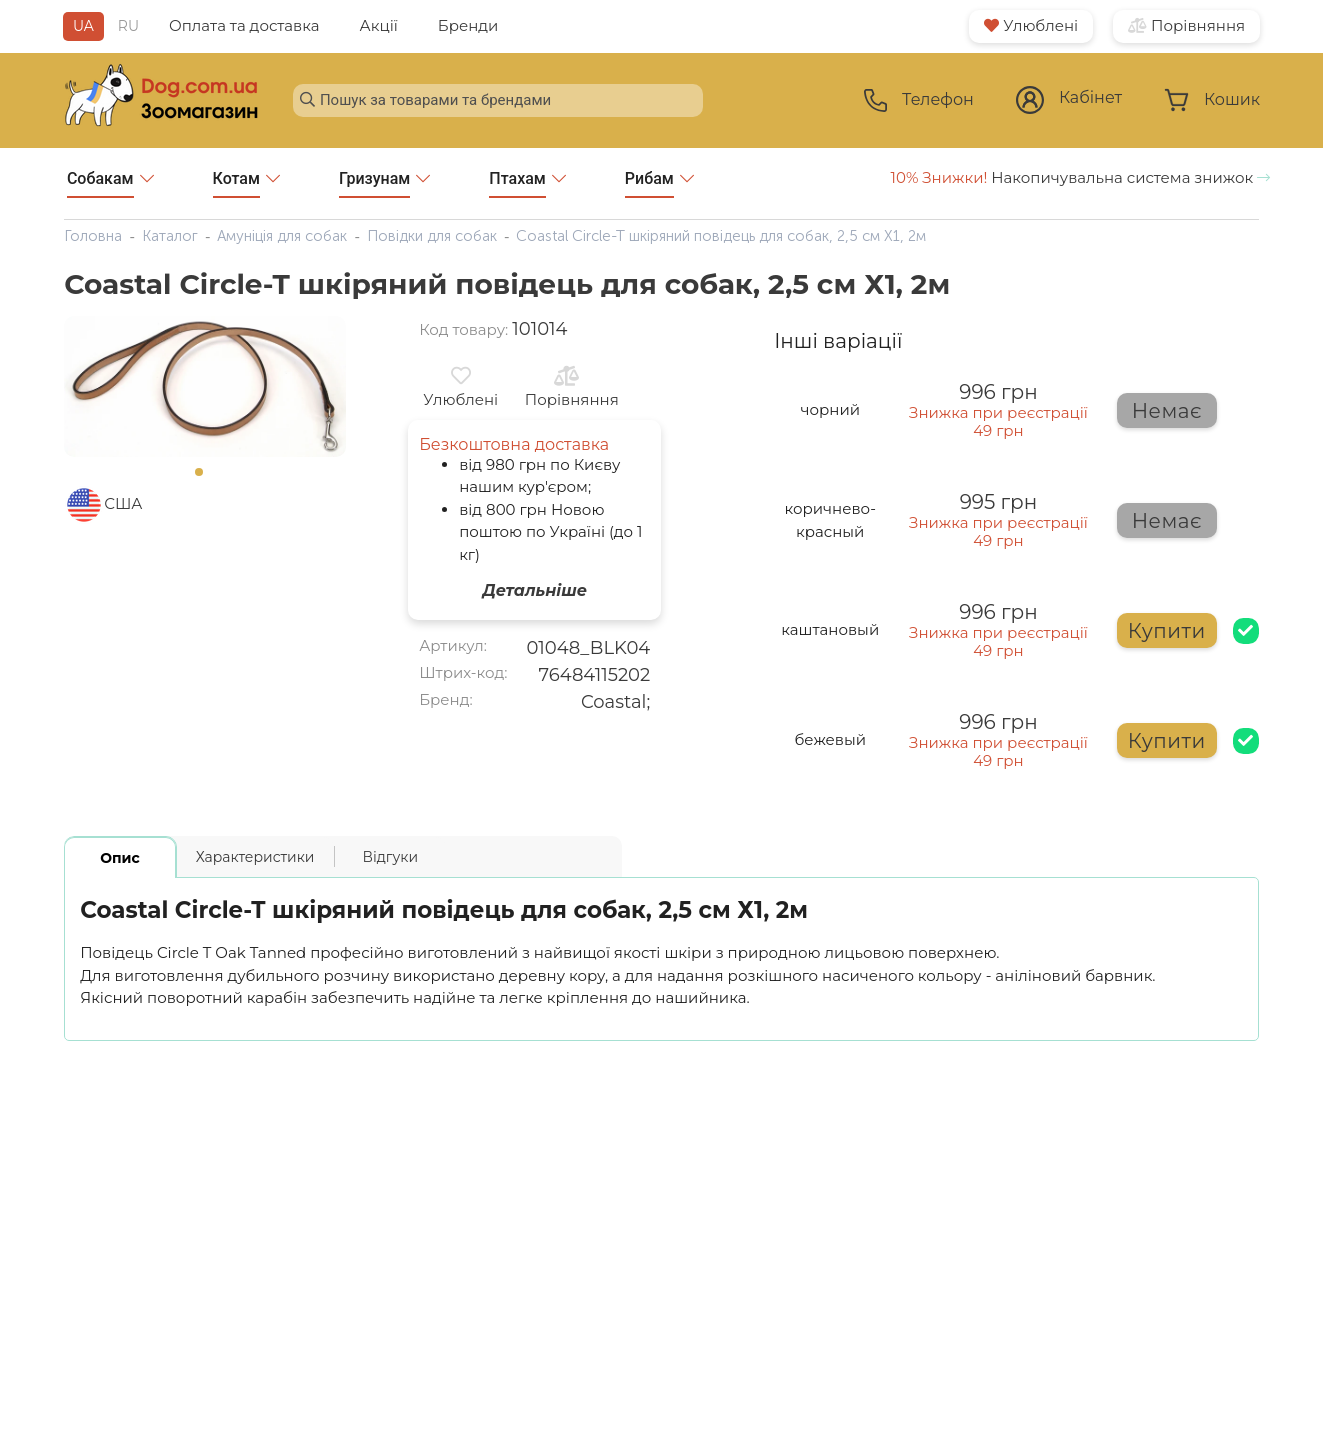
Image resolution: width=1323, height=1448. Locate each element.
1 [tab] (205, 478)
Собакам (110, 183)
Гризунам (384, 183)
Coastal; (615, 702)
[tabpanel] (205, 387)
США (123, 503)
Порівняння (1186, 25)
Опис (120, 858)
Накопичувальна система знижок (1081, 177)
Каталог (170, 236)
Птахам (527, 183)
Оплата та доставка (244, 25)
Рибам (659, 183)
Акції (379, 25)
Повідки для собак (432, 236)
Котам (246, 183)
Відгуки (390, 857)
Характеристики (255, 857)
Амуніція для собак (282, 236)
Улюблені (1031, 25)
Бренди (468, 25)
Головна (93, 236)
